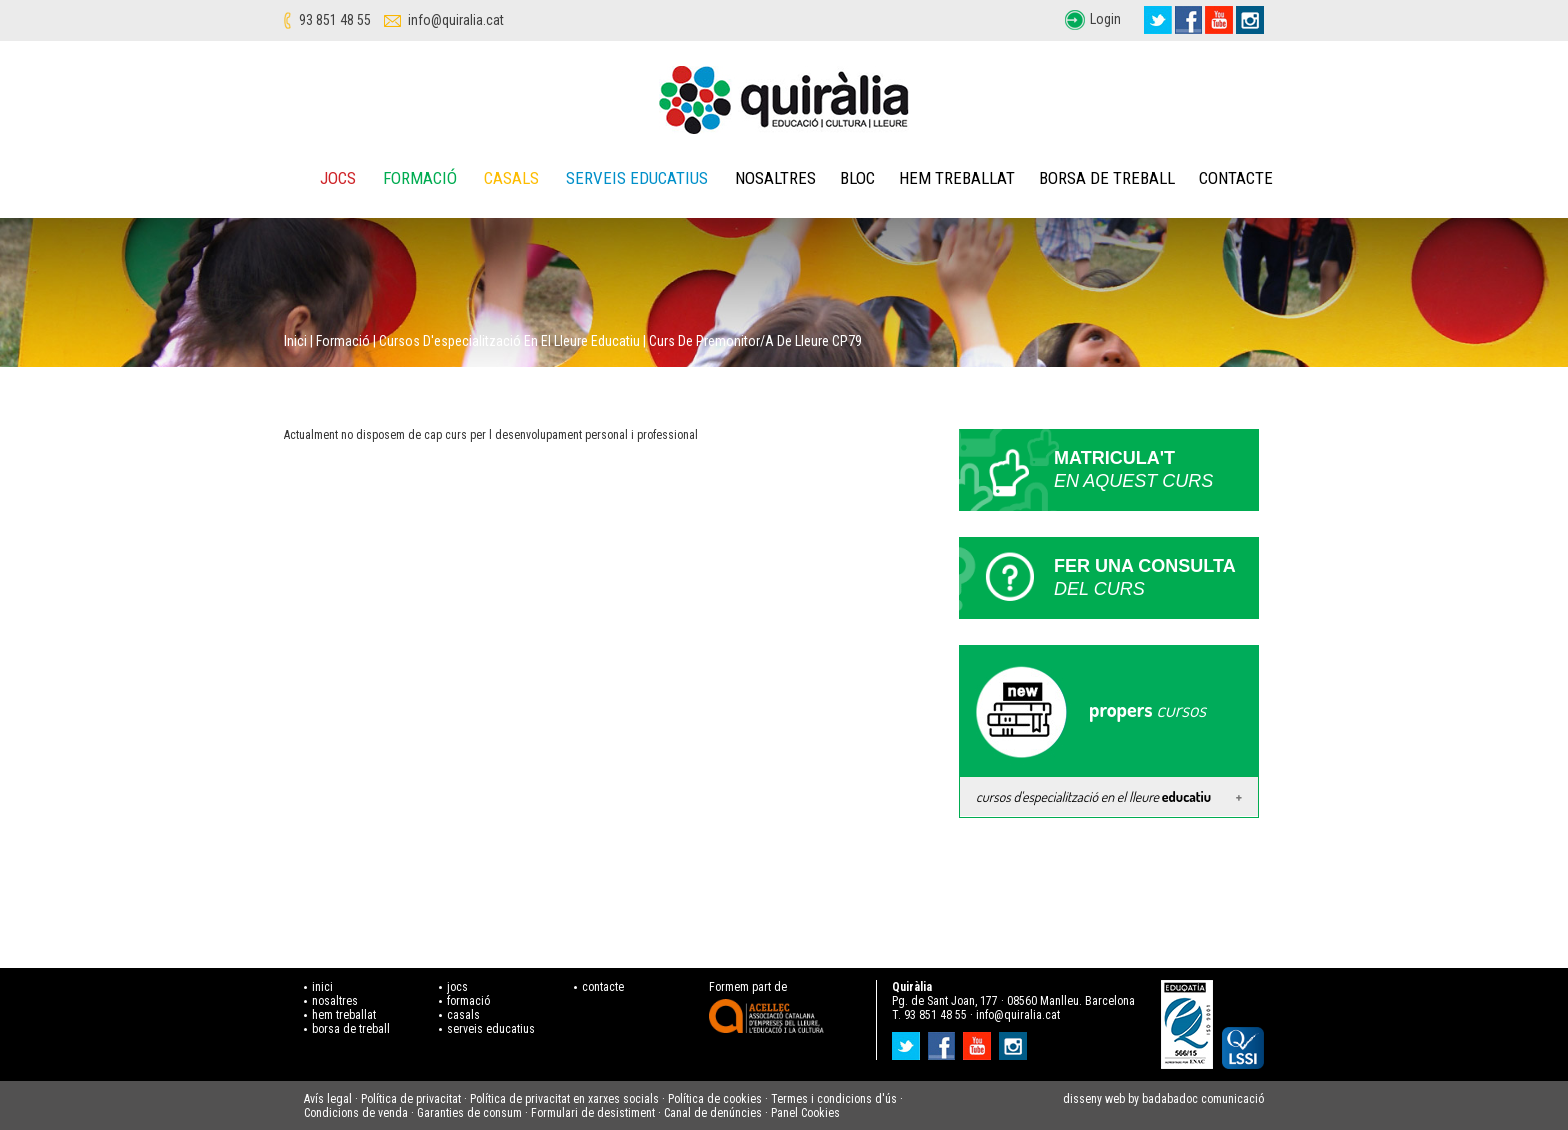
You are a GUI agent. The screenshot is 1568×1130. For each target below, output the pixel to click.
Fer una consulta (1156, 578)
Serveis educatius (637, 178)
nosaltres (335, 1001)
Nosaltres (775, 178)
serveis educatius (491, 1029)
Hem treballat (957, 178)
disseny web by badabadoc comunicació (1163, 1099)
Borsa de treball (1107, 178)
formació (468, 1001)
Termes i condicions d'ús (834, 1099)
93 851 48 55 (335, 20)
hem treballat (344, 1015)
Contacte (1236, 178)
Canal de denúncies (713, 1113)
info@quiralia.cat (456, 20)
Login (1105, 19)
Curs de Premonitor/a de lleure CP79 (755, 341)
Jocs (338, 178)
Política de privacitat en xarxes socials (564, 1099)
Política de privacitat (411, 1099)
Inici (295, 341)
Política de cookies (715, 1099)
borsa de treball (351, 1029)
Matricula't (1156, 470)
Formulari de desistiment (593, 1113)
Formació (420, 178)
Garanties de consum (469, 1113)
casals (463, 1015)
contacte (603, 987)
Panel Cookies (805, 1113)
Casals (511, 178)
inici (322, 987)
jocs (457, 987)
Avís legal (328, 1099)
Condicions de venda (356, 1113)
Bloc (857, 178)
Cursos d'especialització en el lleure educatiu (509, 341)
